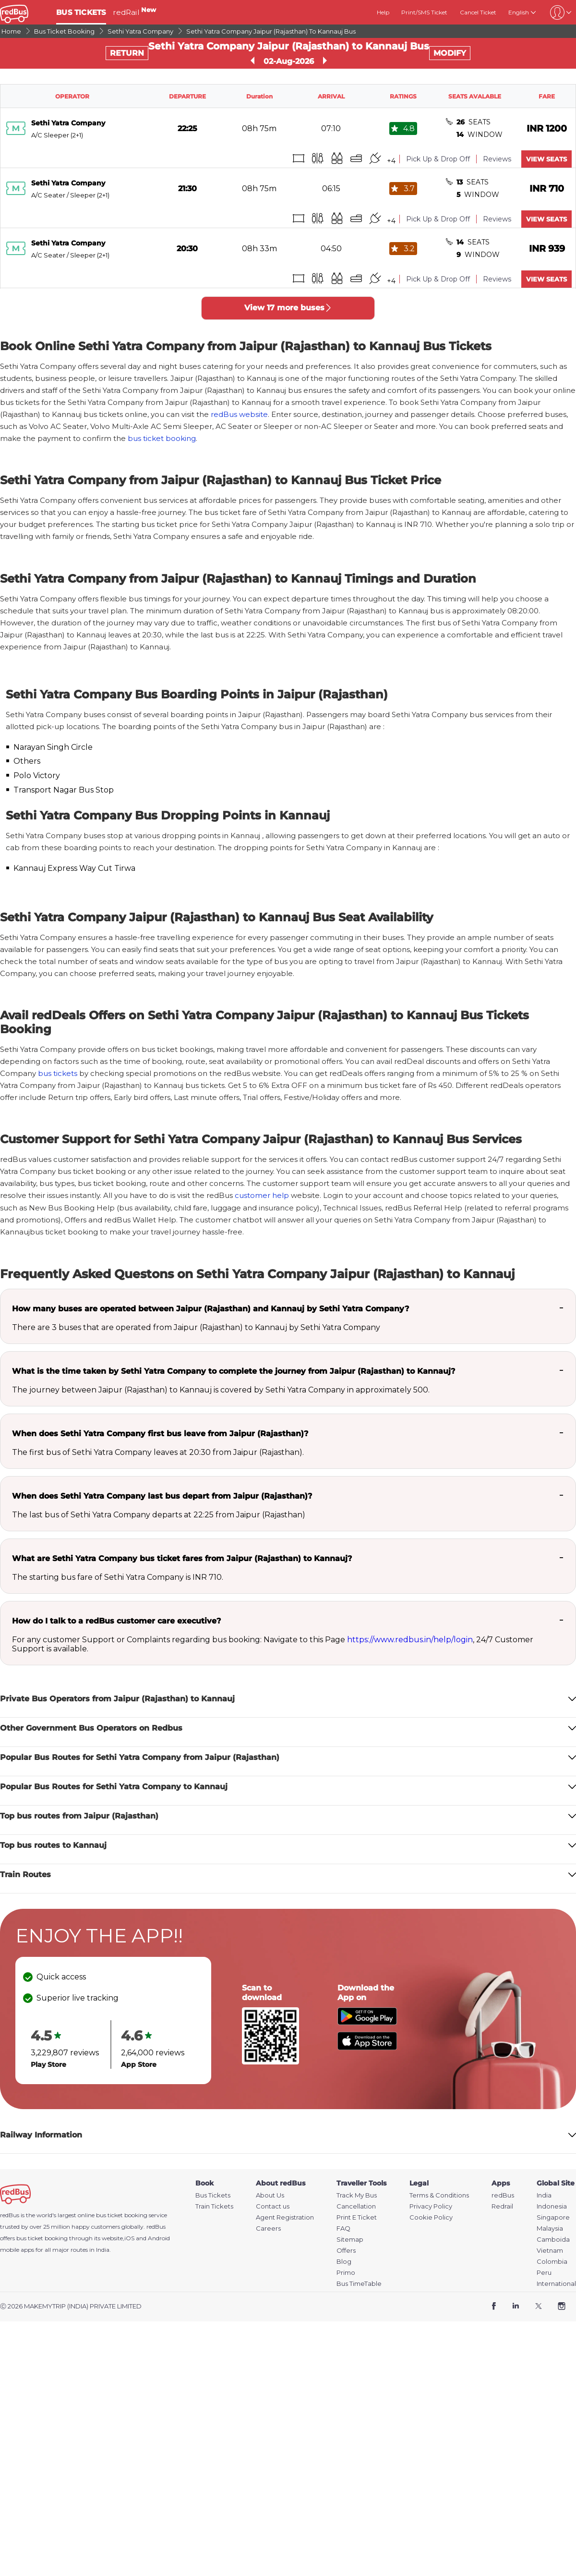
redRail (134, 12)
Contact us (272, 2206)
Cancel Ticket (478, 12)
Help (383, 12)
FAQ (343, 2228)
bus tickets (57, 1073)
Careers (268, 2228)
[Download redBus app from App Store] (367, 2047)
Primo (345, 2273)
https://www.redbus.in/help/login (410, 1639)
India (544, 2195)
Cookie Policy (431, 2217)
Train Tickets (214, 2206)
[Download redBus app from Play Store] (367, 2022)
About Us (270, 2195)
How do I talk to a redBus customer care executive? (116, 1620)
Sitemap (349, 2239)
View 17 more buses (288, 307)
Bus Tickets (212, 2195)
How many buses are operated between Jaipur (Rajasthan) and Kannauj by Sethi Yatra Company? (210, 1308)
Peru (544, 2273)
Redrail (502, 2206)
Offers (346, 2250)
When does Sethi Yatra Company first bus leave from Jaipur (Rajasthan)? (160, 1433)
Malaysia (550, 2228)
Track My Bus (356, 2195)
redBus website (239, 414)
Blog (343, 2262)
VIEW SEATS (546, 159)
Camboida (553, 2239)
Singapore (553, 2217)
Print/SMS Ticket (424, 12)
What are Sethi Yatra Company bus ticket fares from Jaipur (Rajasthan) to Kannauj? (182, 1558)
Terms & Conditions (439, 2195)
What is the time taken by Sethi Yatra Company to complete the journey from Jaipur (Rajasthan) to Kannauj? (233, 1371)
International (556, 2284)
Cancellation (356, 2206)
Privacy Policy (430, 2206)
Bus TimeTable (359, 2284)
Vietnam (550, 2250)
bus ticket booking (162, 438)
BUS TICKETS (81, 12)
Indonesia (552, 2206)
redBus (156, 2226)
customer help (262, 1195)
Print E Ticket (356, 2217)
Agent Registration (285, 2217)
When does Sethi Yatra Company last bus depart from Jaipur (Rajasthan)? (162, 1496)
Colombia (552, 2262)
